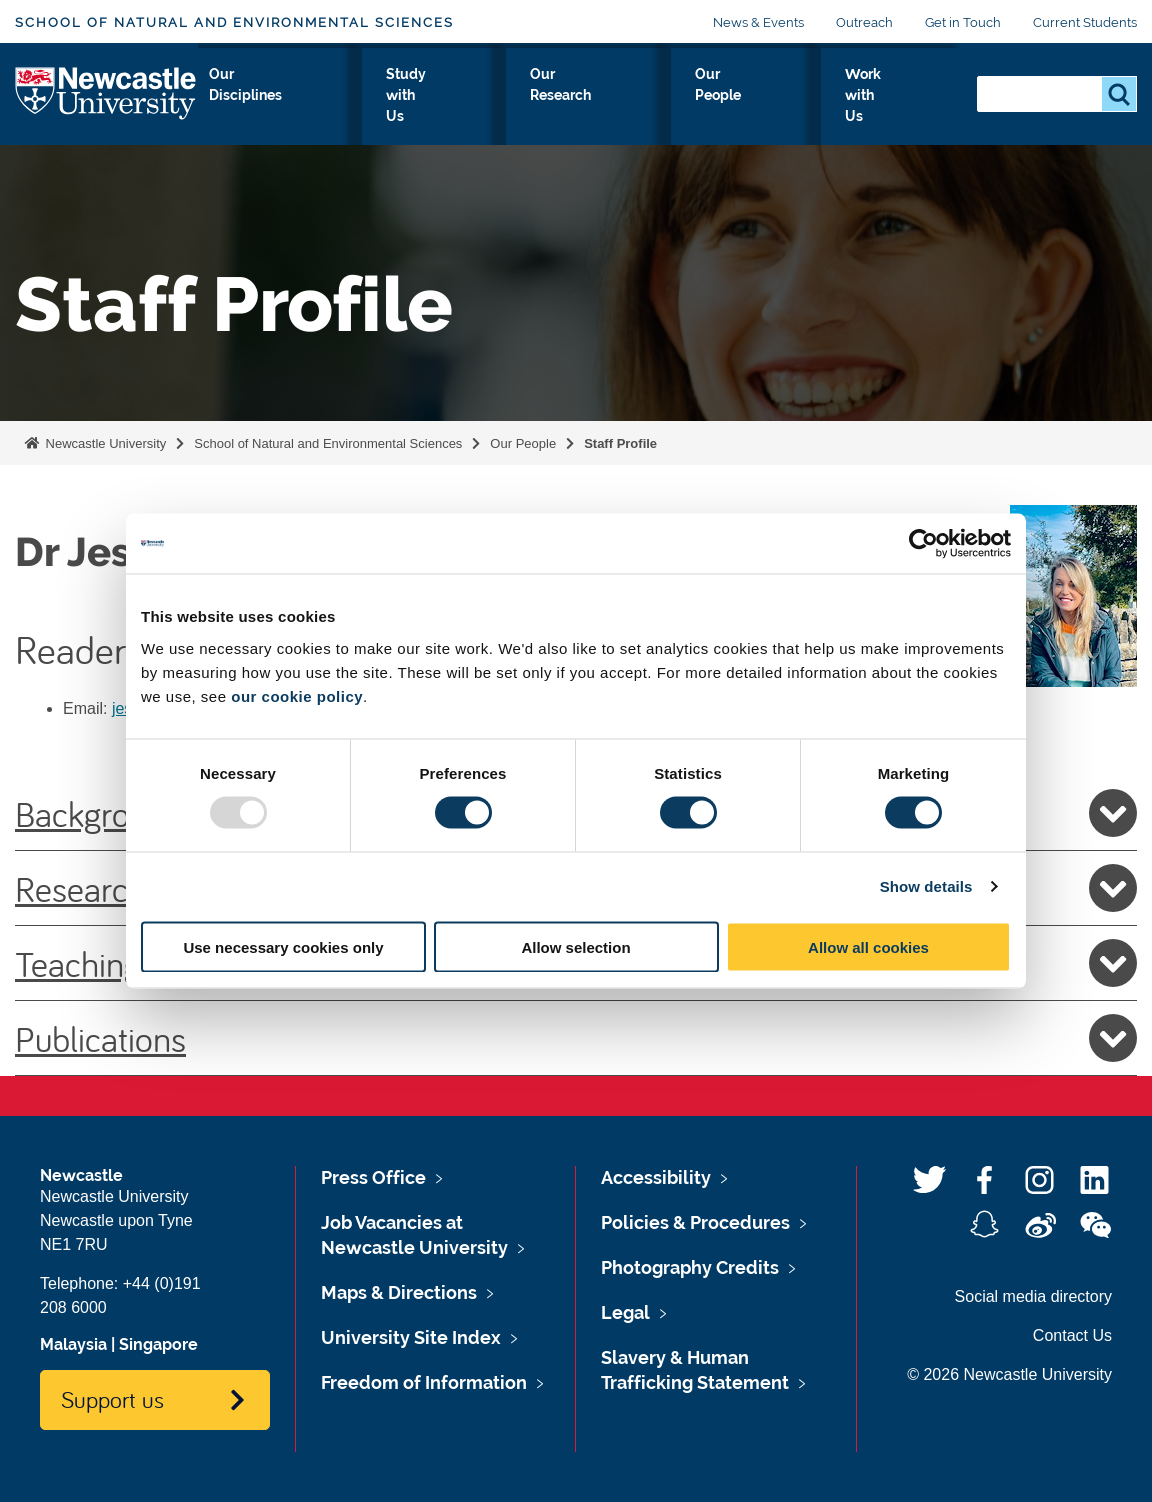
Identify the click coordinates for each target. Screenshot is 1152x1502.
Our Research (645, 109)
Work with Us (894, 109)
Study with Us (510, 109)
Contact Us (1072, 1335)
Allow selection (575, 946)
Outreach (864, 22)
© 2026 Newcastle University (1009, 1374)
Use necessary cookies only (283, 946)
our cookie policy (297, 695)
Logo (106, 104)
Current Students (1085, 22)
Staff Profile (620, 443)
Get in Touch (963, 22)
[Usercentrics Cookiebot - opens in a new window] (923, 544)
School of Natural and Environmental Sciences (234, 22)
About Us (248, 109)
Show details (926, 886)
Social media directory (1033, 1296)
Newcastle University (104, 443)
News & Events (758, 22)
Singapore (158, 1344)
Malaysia (73, 1344)
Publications (576, 1038)
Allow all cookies (868, 946)
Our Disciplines (371, 109)
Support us (112, 1399)
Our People (770, 109)
